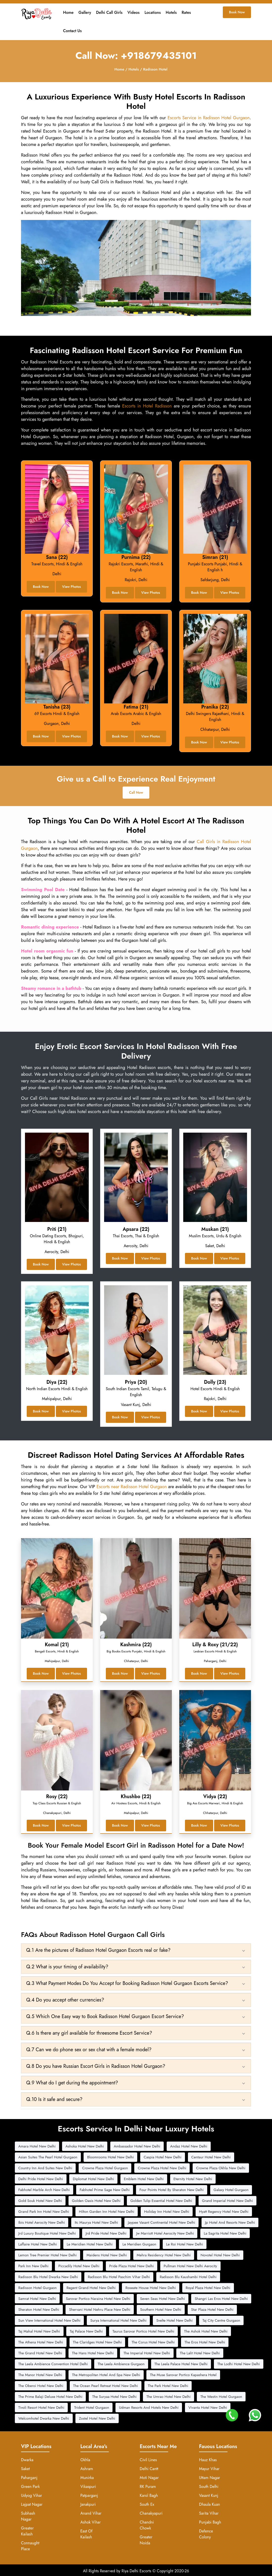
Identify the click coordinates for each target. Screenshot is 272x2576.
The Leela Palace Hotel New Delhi (181, 2362)
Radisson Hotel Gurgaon (37, 2286)
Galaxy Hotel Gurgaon (231, 2188)
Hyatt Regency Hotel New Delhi (224, 2210)
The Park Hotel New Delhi (168, 2384)
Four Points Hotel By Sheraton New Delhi (171, 2188)
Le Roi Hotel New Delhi (184, 2242)
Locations (152, 12)
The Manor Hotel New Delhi (40, 2373)
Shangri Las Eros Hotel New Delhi (221, 2297)
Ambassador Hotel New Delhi (137, 2144)
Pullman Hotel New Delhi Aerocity (190, 2264)
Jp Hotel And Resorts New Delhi (230, 2220)
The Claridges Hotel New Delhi (97, 2340)
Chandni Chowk (147, 2523)
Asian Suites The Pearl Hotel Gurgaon (47, 2155)
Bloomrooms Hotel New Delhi (110, 2155)
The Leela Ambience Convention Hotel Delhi (53, 2362)
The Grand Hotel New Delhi (40, 2351)
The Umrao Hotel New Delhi (168, 2395)
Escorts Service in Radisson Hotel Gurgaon (208, 118)
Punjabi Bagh (210, 2520)
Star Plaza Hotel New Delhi (212, 2308)
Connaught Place (30, 2544)
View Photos (71, 586)
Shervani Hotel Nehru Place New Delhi (99, 2308)
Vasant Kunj (208, 2494)
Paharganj (29, 2476)
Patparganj (89, 2494)
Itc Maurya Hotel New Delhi (96, 2220)
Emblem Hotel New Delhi (144, 2177)
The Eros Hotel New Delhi (204, 2340)
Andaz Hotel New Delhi (188, 2144)
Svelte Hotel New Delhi (174, 2318)
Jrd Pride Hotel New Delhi (106, 2231)
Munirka (87, 2476)
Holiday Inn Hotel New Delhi (166, 2210)
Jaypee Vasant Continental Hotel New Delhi (161, 2220)
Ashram (86, 2467)
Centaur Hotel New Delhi (211, 2155)
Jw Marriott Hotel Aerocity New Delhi (165, 2231)
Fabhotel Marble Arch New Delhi (44, 2188)
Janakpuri (88, 2502)
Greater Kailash (27, 2529)
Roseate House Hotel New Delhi (150, 2286)
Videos (133, 12)
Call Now (136, 792)
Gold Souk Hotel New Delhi (40, 2199)
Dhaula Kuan (209, 2502)
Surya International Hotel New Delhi (118, 2318)
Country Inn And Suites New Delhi (45, 2166)
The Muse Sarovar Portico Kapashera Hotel (183, 2373)
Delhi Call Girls (109, 12)
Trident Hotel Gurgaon (91, 2406)
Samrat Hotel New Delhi (37, 2297)
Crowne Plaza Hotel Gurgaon (105, 2166)
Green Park (30, 2485)
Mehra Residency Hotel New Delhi (164, 2253)
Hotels (171, 12)
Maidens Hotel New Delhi (107, 2253)
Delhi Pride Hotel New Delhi (40, 2177)
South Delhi (208, 2485)
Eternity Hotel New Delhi (193, 2177)
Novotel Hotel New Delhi (220, 2253)
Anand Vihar (90, 2511)
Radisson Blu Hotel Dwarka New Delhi (48, 2275)
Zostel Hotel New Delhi (97, 2416)
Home (68, 12)
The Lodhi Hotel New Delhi (238, 2362)
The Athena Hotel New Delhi (40, 2340)
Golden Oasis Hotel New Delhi (96, 2199)
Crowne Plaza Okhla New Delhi (220, 2166)
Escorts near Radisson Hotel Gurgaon (131, 1486)
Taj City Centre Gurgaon (221, 2318)
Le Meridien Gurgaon (139, 2242)
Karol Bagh (149, 2494)
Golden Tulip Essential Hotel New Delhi (161, 2199)
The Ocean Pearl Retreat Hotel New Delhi (105, 2384)
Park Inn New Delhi (33, 2264)
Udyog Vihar (31, 2494)
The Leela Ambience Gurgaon (121, 2362)
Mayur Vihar (209, 2467)
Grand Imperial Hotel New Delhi (227, 2199)
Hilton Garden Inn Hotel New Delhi (106, 2210)
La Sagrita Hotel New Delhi (225, 2231)
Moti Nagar (149, 2476)
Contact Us (72, 31)
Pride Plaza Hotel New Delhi (131, 2264)
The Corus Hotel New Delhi (153, 2340)
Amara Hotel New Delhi (37, 2144)
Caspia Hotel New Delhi (162, 2155)
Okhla (85, 2458)
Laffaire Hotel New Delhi (37, 2242)
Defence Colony (206, 2532)
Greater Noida (146, 2538)
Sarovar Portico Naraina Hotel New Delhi (98, 2297)
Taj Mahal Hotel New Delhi (39, 2329)
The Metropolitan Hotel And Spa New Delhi (106, 2373)
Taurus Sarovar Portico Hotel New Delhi (143, 2329)
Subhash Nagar (28, 2514)
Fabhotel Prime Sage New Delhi (105, 2188)
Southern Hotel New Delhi (160, 2308)
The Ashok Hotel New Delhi (205, 2329)
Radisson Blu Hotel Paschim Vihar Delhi (119, 2275)
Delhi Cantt (149, 2467)
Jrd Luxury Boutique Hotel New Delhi (47, 2231)
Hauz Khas (208, 2458)
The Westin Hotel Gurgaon (221, 2395)
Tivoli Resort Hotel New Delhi (41, 2406)
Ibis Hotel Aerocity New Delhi (41, 2220)
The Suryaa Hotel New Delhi (114, 2395)
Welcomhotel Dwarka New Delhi (43, 2416)
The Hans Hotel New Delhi (93, 2351)
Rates (186, 12)
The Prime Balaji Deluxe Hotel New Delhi (50, 2395)
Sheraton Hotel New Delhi (38, 2308)
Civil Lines (148, 2458)
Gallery (84, 12)
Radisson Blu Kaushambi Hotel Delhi (188, 2275)
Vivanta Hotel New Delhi (207, 2406)
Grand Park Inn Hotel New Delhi (43, 2210)
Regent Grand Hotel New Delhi (91, 2286)
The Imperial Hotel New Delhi (146, 2351)
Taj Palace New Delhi (86, 2329)
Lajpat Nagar (32, 2502)
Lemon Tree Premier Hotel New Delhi (47, 2253)
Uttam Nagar (209, 2476)
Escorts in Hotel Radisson (147, 406)
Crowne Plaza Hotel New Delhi (162, 2166)
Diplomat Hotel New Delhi (93, 2177)
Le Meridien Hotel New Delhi (90, 2242)
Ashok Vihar (90, 2520)
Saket (25, 2467)
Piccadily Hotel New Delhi (78, 2264)
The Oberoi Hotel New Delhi (40, 2384)
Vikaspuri (88, 2485)
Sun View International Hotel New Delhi (49, 2318)
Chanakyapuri (151, 2511)
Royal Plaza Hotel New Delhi (208, 2286)
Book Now (237, 12)
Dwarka (27, 2458)
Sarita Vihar (209, 2511)
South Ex (147, 2502)
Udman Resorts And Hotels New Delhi (149, 2406)
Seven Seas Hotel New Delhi (162, 2297)
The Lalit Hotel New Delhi (200, 2351)
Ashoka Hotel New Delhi (85, 2144)
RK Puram (148, 2485)
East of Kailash (86, 2532)
